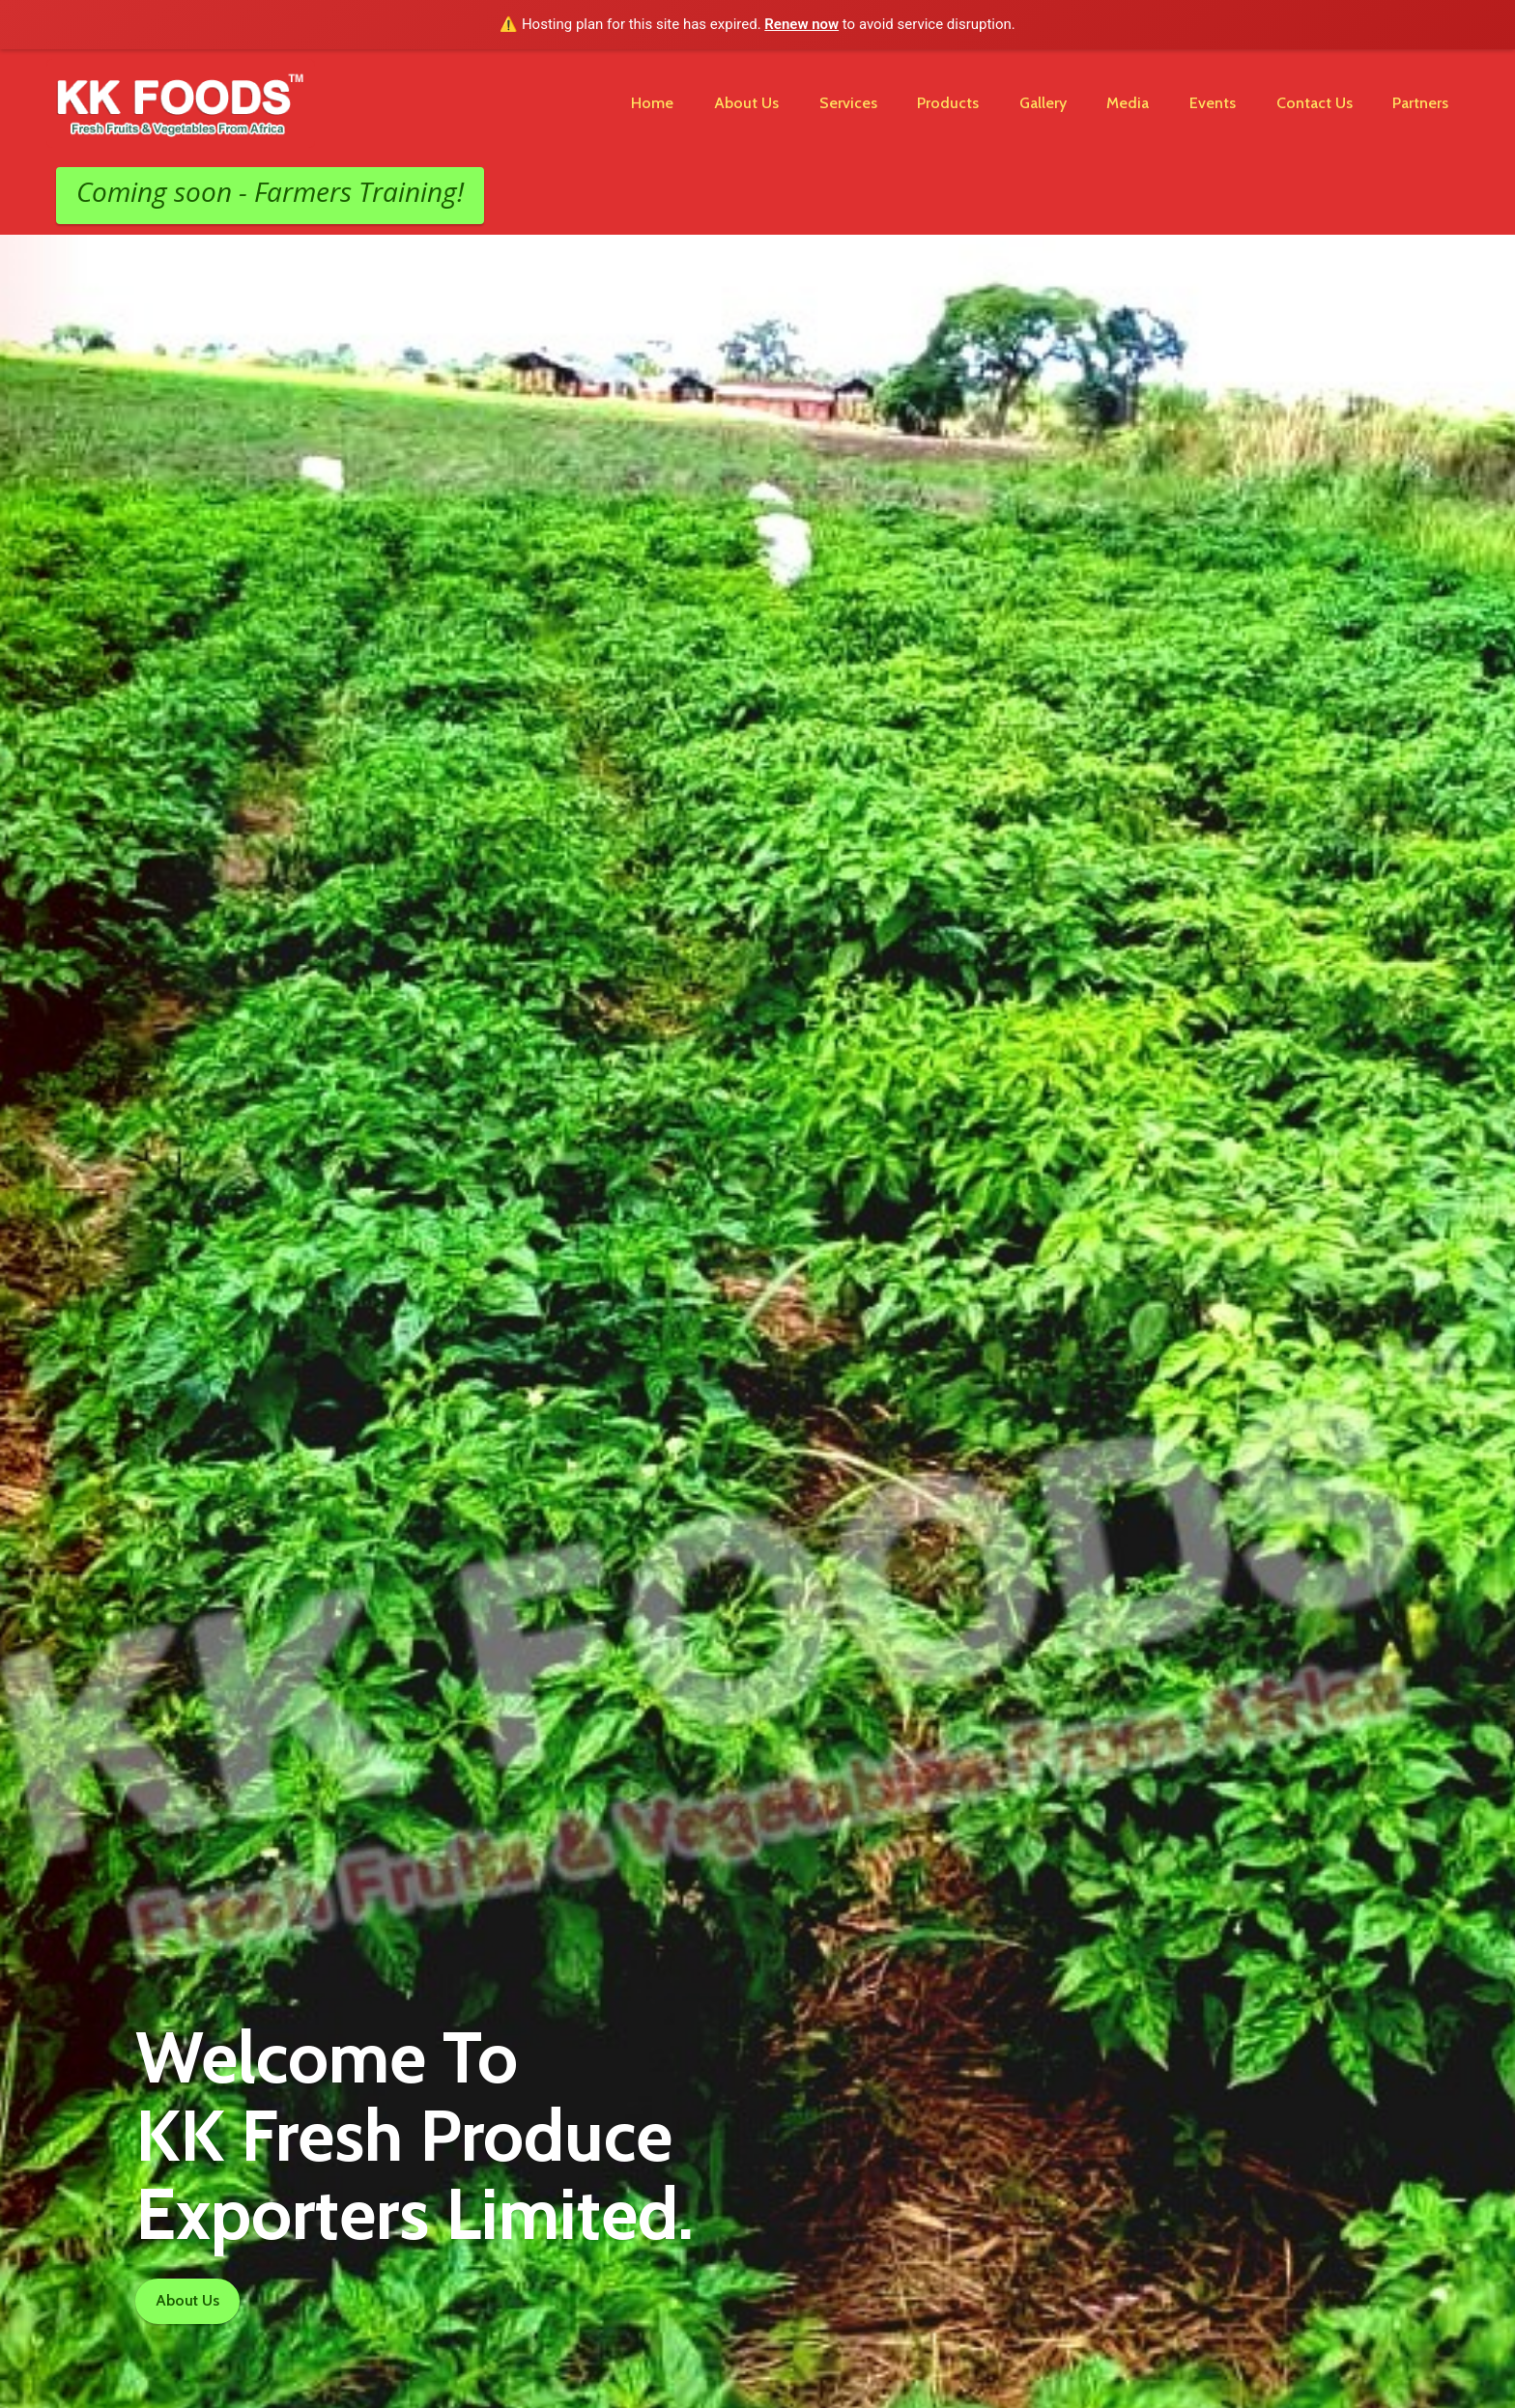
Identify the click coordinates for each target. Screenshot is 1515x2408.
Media (1127, 103)
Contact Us (1314, 103)
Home (652, 103)
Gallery (1043, 103)
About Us (746, 103)
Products (948, 103)
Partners (1420, 103)
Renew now (801, 24)
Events (1212, 103)
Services (848, 103)
